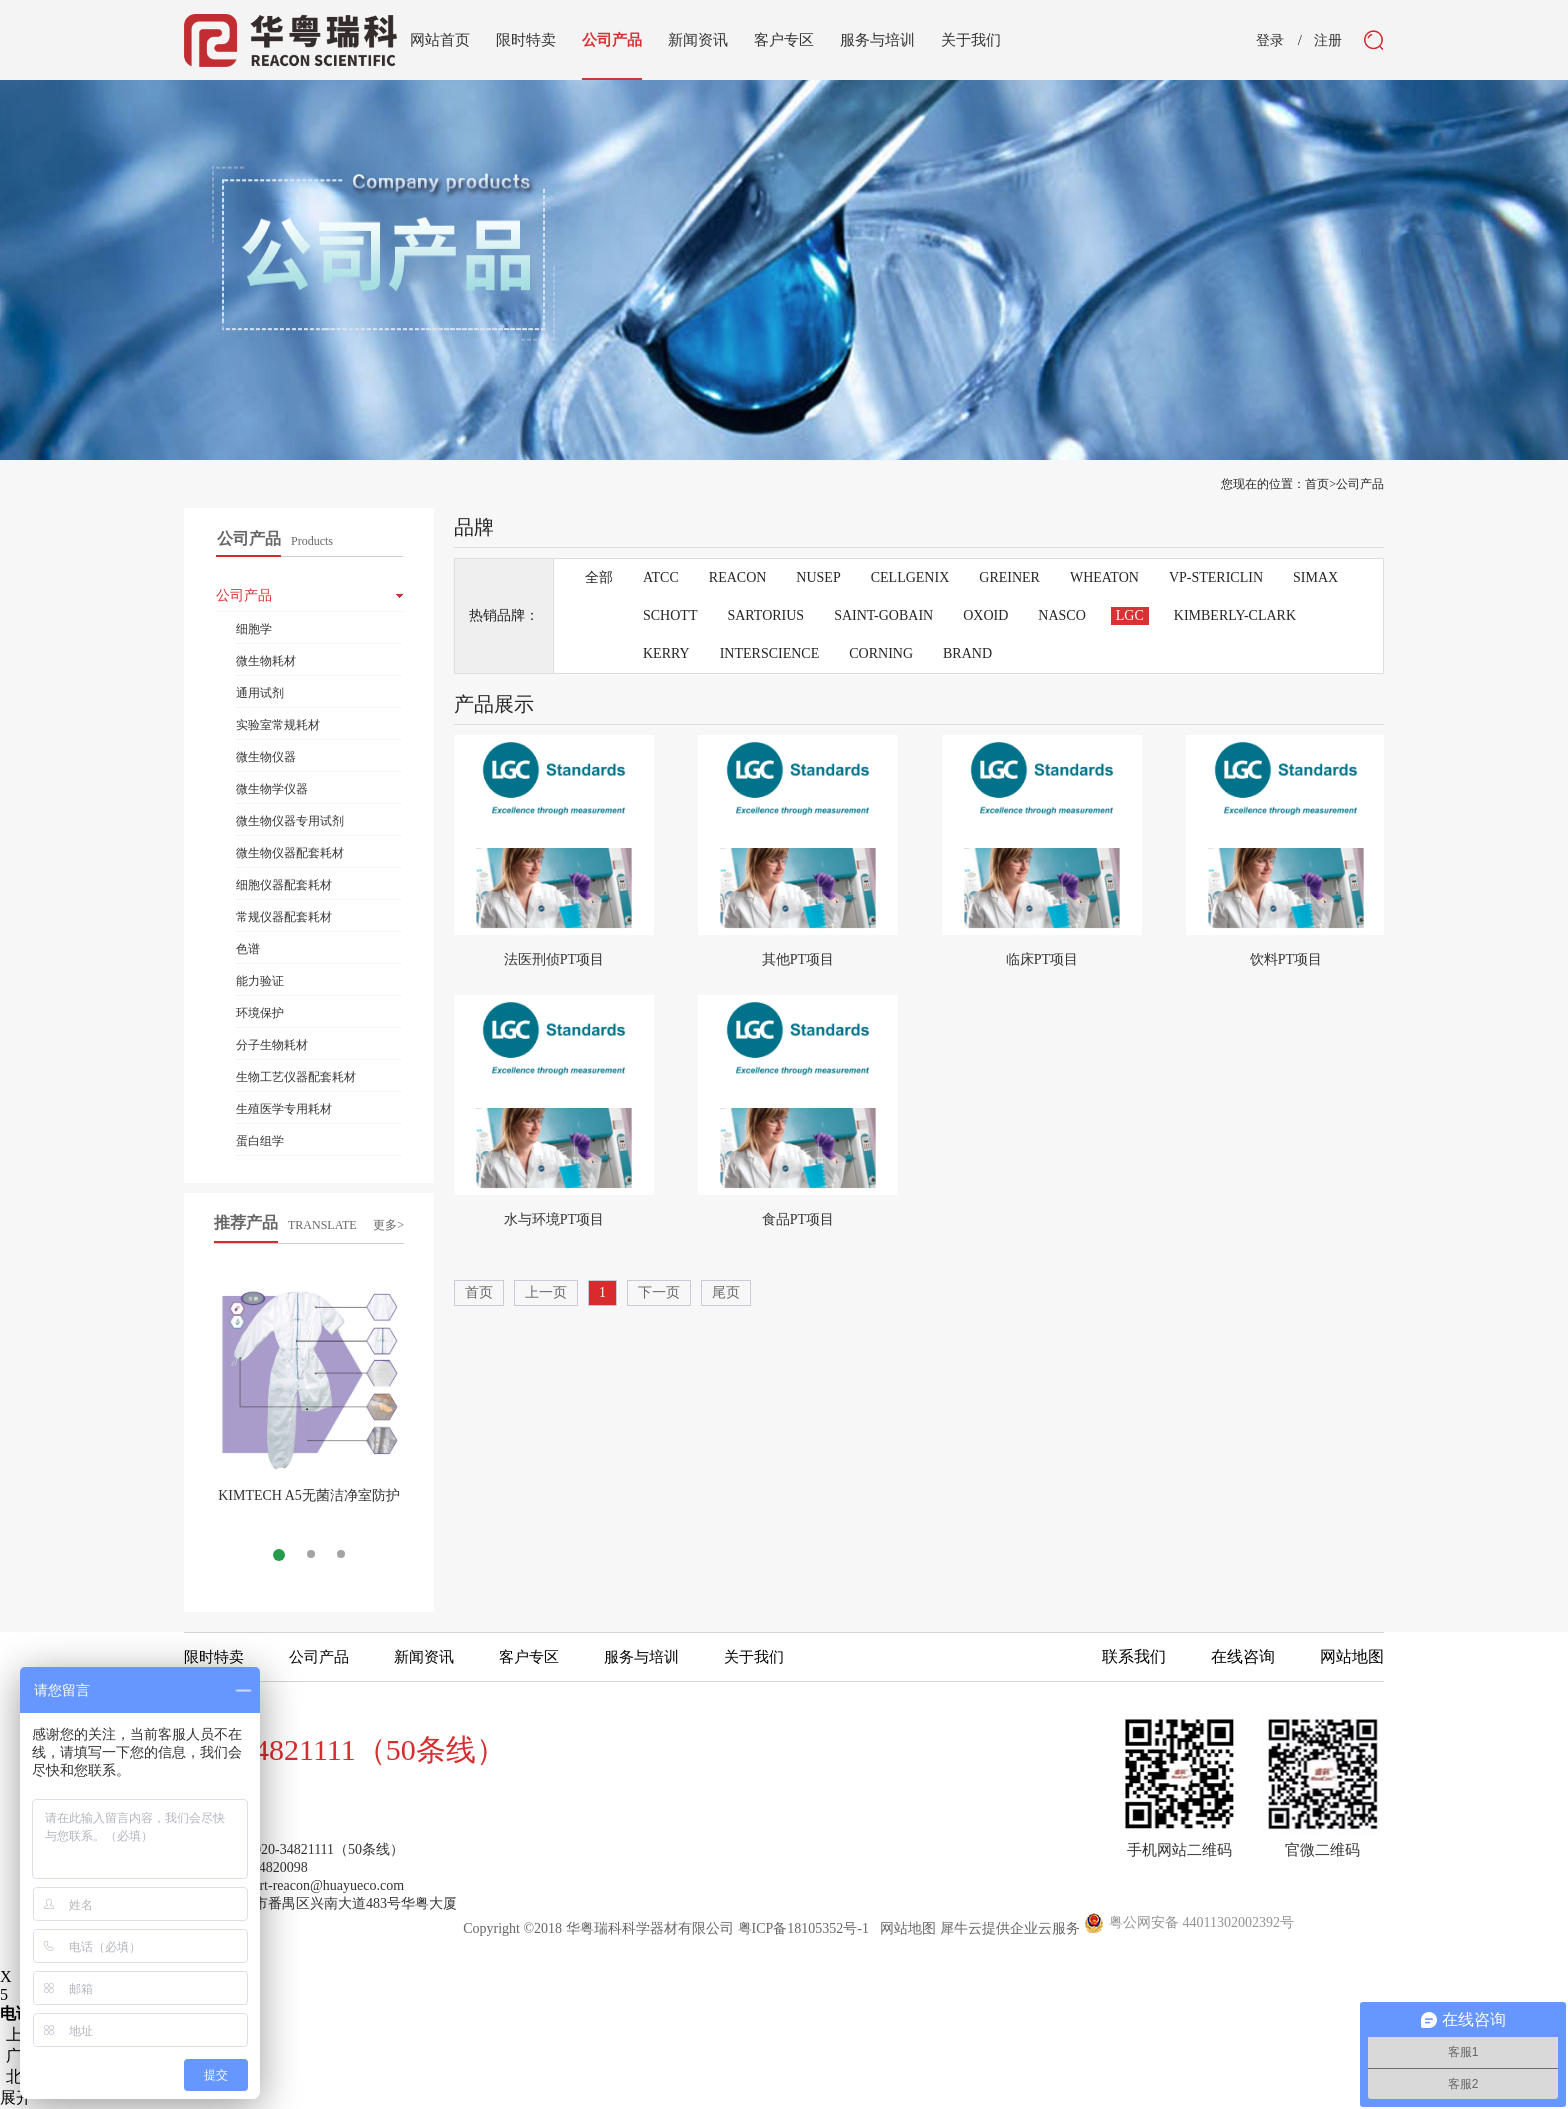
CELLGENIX (910, 577)
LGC (1130, 615)
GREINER (1009, 577)
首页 (479, 1292)
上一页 (546, 1292)
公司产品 (1360, 484)
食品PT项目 (798, 1219)
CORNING (881, 653)
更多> (388, 1225)
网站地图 (904, 1928)
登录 (1270, 41)
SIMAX (1315, 577)
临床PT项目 (1042, 959)
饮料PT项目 (1286, 959)
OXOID (985, 615)
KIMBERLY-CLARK (1235, 615)
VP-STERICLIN (1216, 577)
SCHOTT (670, 615)
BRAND (967, 653)
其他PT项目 (798, 959)
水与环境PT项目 (554, 1219)
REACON (738, 577)
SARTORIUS (765, 615)
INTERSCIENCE (770, 653)
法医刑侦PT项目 (554, 959)
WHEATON (1104, 577)
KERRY (666, 653)
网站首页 (440, 40)
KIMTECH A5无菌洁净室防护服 (309, 1503)
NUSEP (818, 577)
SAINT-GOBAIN (883, 615)
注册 (1328, 41)
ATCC (661, 577)
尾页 (726, 1292)
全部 (599, 577)
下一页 (659, 1292)
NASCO (1061, 615)
